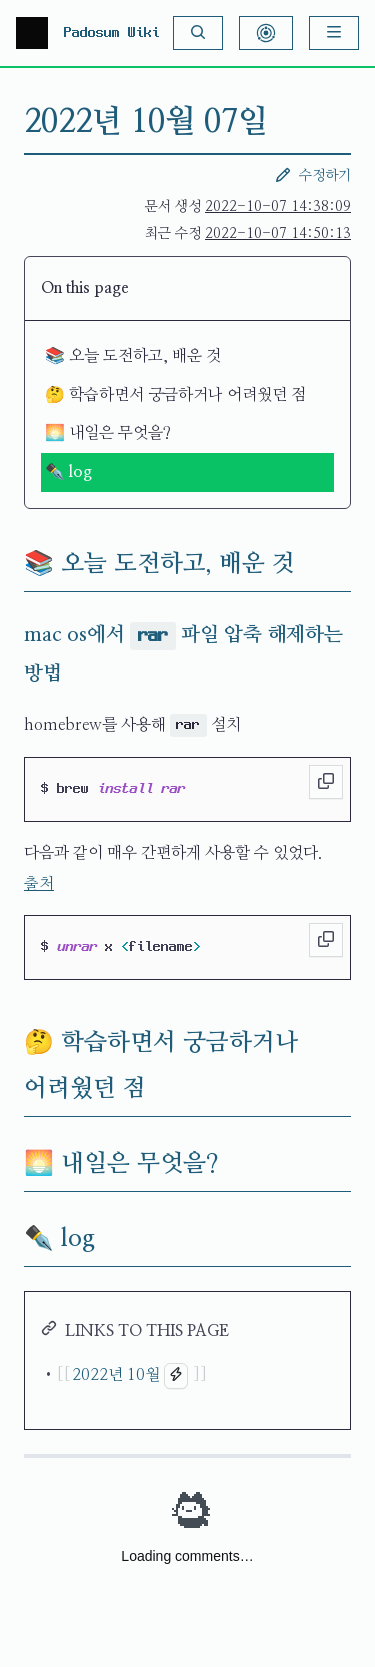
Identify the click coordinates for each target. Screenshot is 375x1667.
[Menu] (334, 33)
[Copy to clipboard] (326, 782)
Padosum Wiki (112, 33)
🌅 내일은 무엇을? (108, 433)
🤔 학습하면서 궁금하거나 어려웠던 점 (175, 395)
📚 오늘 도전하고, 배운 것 (133, 356)
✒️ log (68, 472)
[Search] (198, 33)
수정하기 (313, 175)
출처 (39, 884)
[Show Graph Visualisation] (266, 33)
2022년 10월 (116, 1375)
